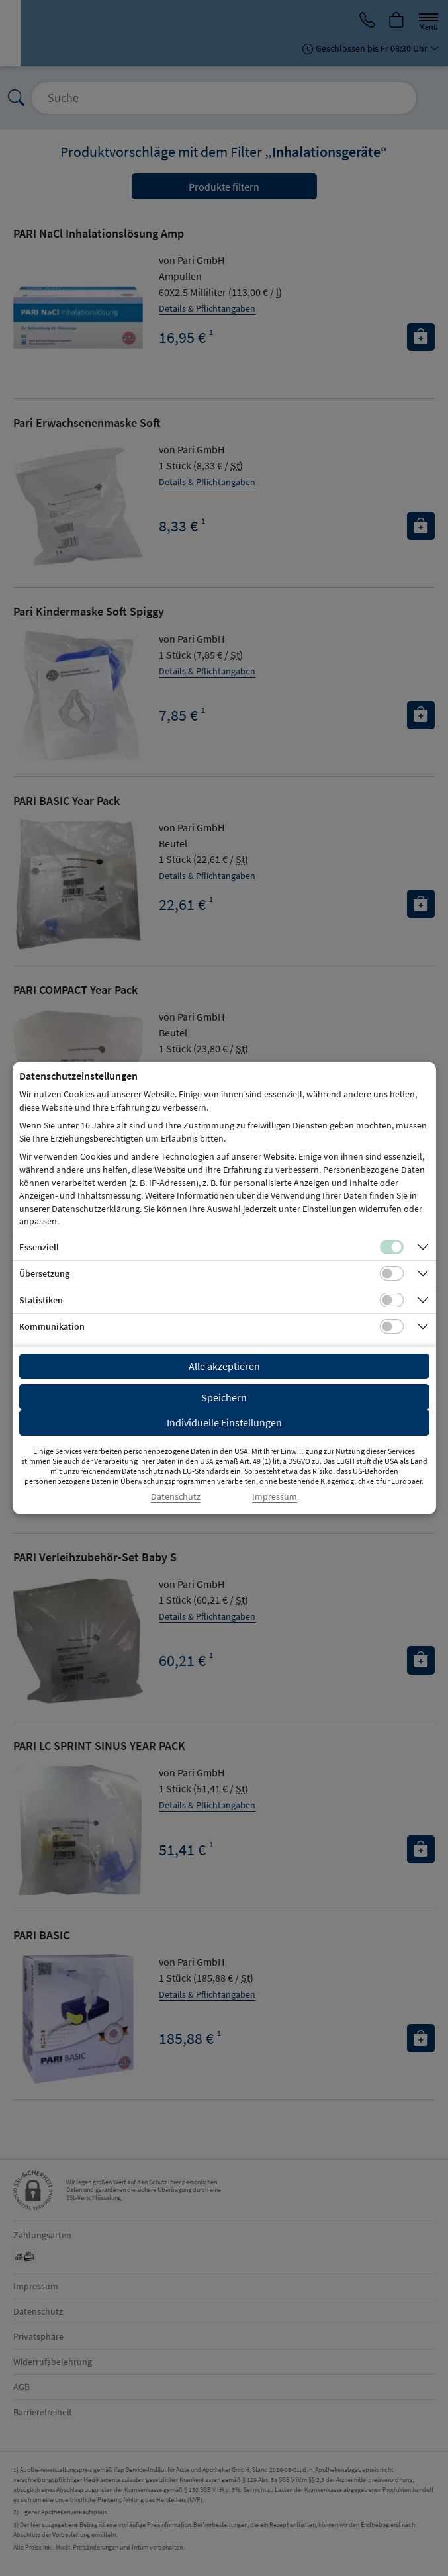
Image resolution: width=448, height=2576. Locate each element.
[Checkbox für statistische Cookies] (392, 1300)
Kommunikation (52, 1326)
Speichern (224, 1397)
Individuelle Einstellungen (224, 1422)
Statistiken (41, 1300)
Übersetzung (44, 1273)
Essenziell (39, 1247)
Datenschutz (176, 1496)
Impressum (274, 1496)
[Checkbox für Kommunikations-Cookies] (392, 1326)
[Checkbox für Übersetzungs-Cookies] (392, 1273)
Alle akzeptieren (224, 1366)
